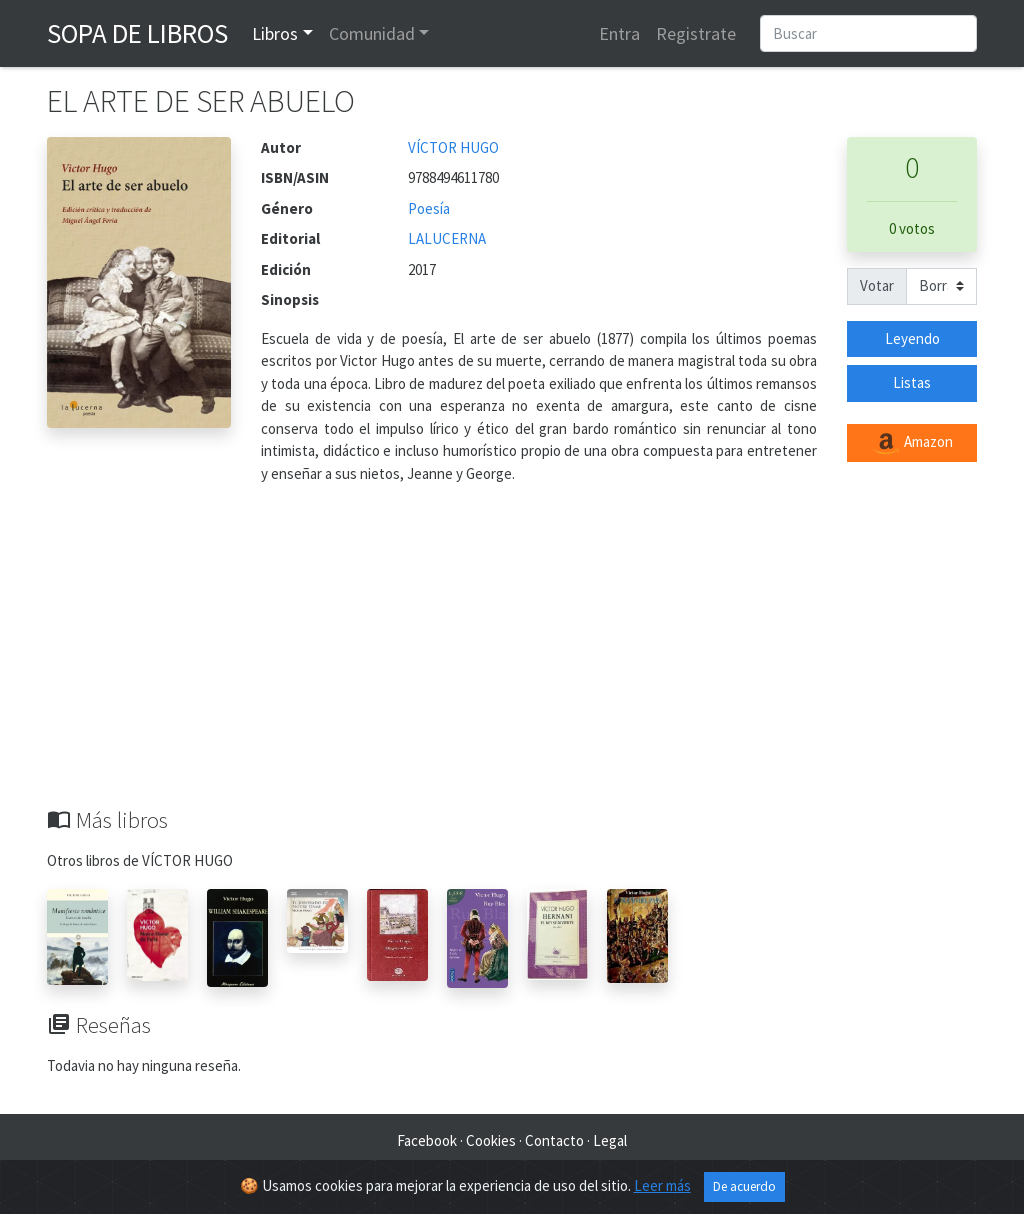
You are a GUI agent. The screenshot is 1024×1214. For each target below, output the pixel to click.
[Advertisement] (512, 657)
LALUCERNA (447, 238)
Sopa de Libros (137, 33)
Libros (275, 33)
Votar (877, 285)
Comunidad (372, 33)
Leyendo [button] (912, 338)
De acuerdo (744, 1186)
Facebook (427, 1140)
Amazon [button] (912, 443)
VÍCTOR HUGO (453, 147)
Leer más (662, 1185)
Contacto (554, 1140)
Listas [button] (912, 382)
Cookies (491, 1140)
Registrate (696, 33)
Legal (610, 1140)
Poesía (429, 208)
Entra (619, 33)
